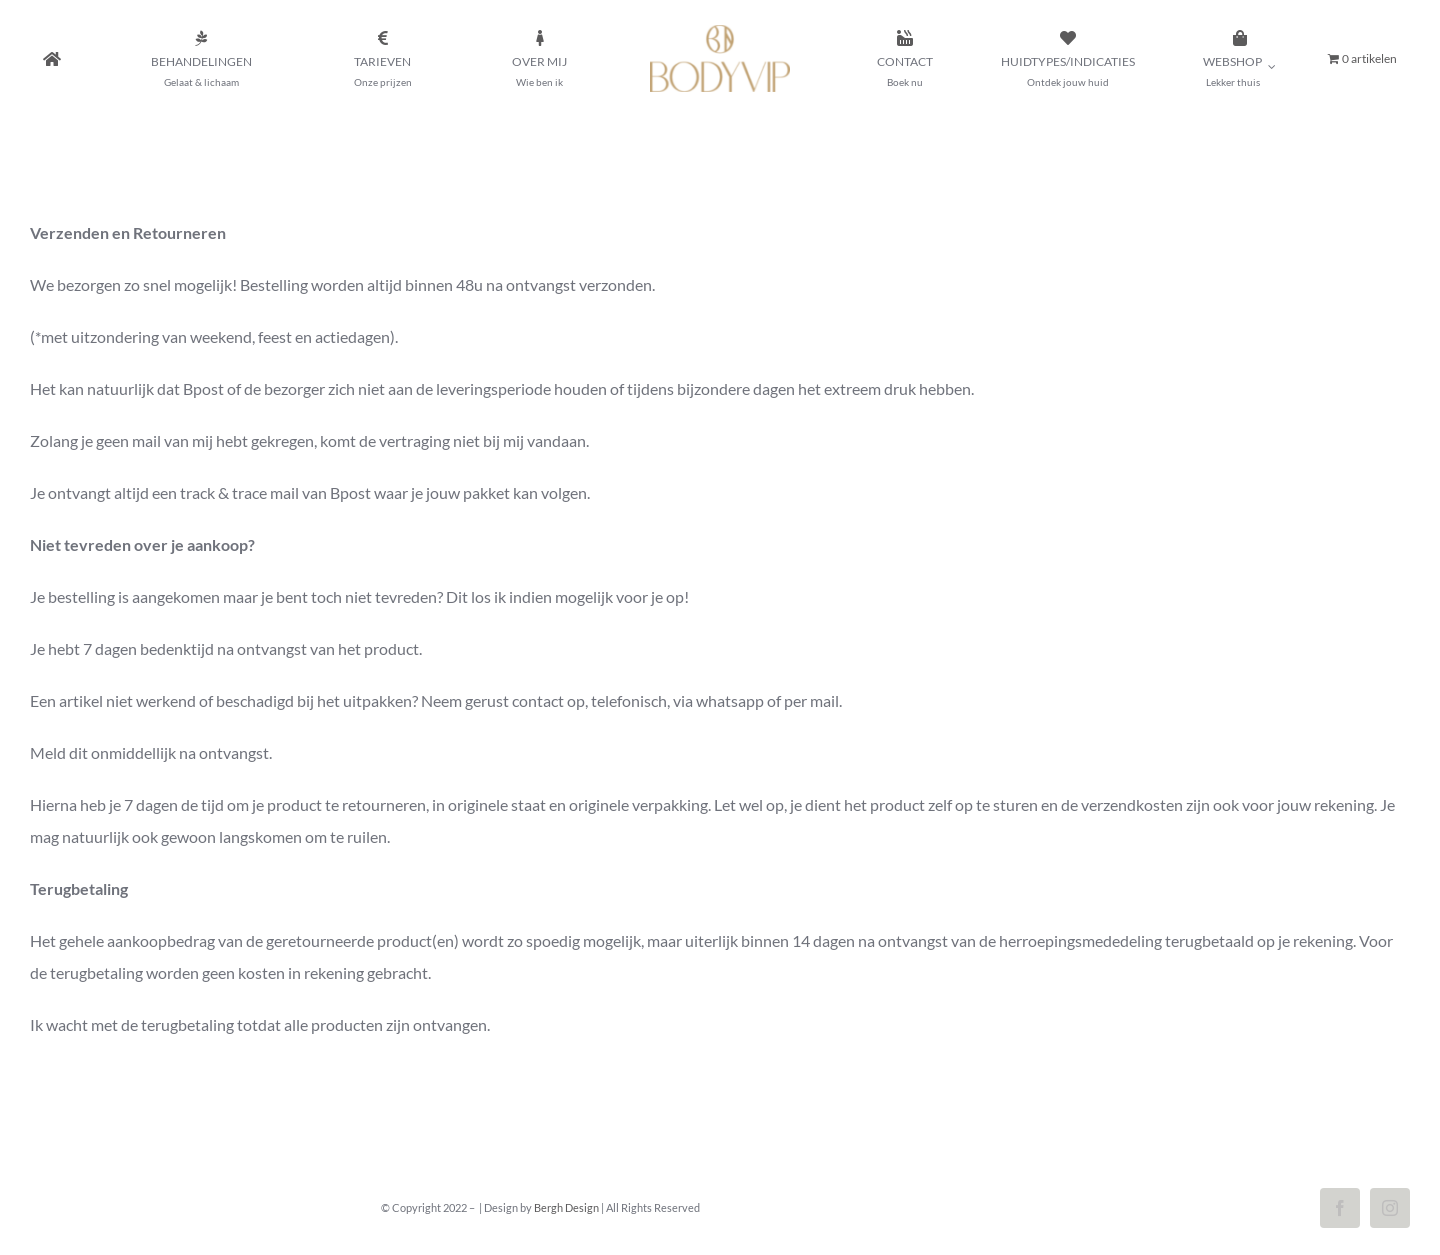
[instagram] (1390, 1208)
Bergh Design (566, 1207)
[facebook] (1340, 1208)
